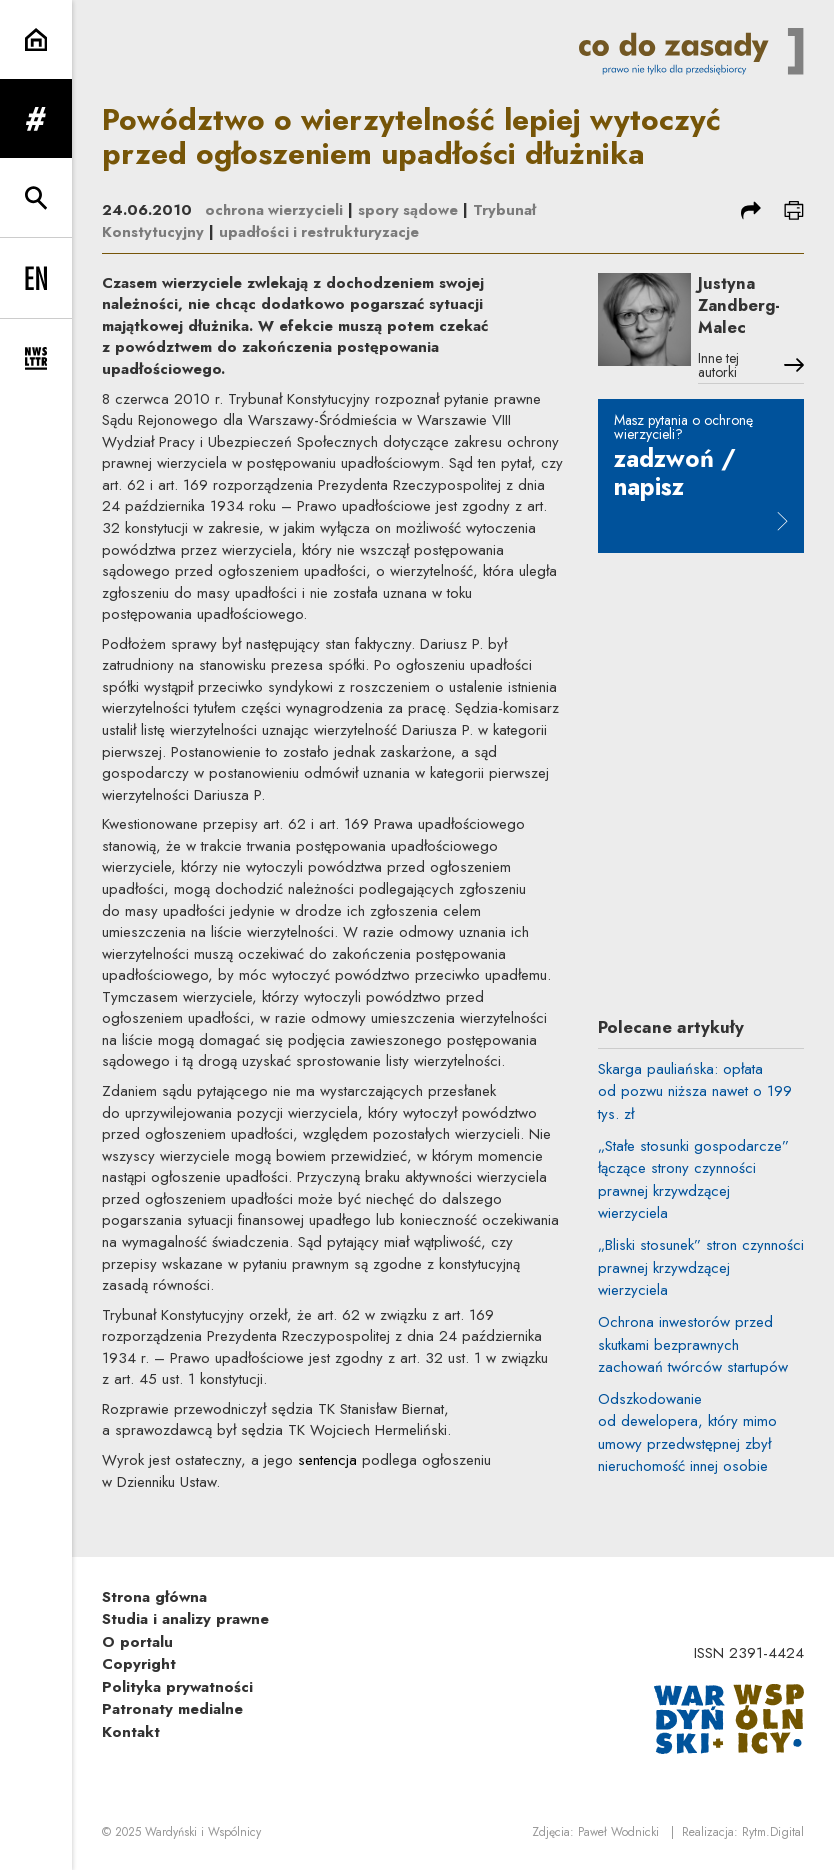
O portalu (137, 1642)
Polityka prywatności (177, 1687)
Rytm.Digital (773, 1833)
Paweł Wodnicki (618, 1833)
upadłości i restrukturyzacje (320, 232)
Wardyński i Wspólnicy (203, 1833)
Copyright (139, 1664)
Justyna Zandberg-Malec (744, 306)
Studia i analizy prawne (185, 1619)
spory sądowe (410, 210)
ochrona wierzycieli (275, 210)
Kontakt (131, 1732)
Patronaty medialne (172, 1709)
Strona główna (154, 1597)
